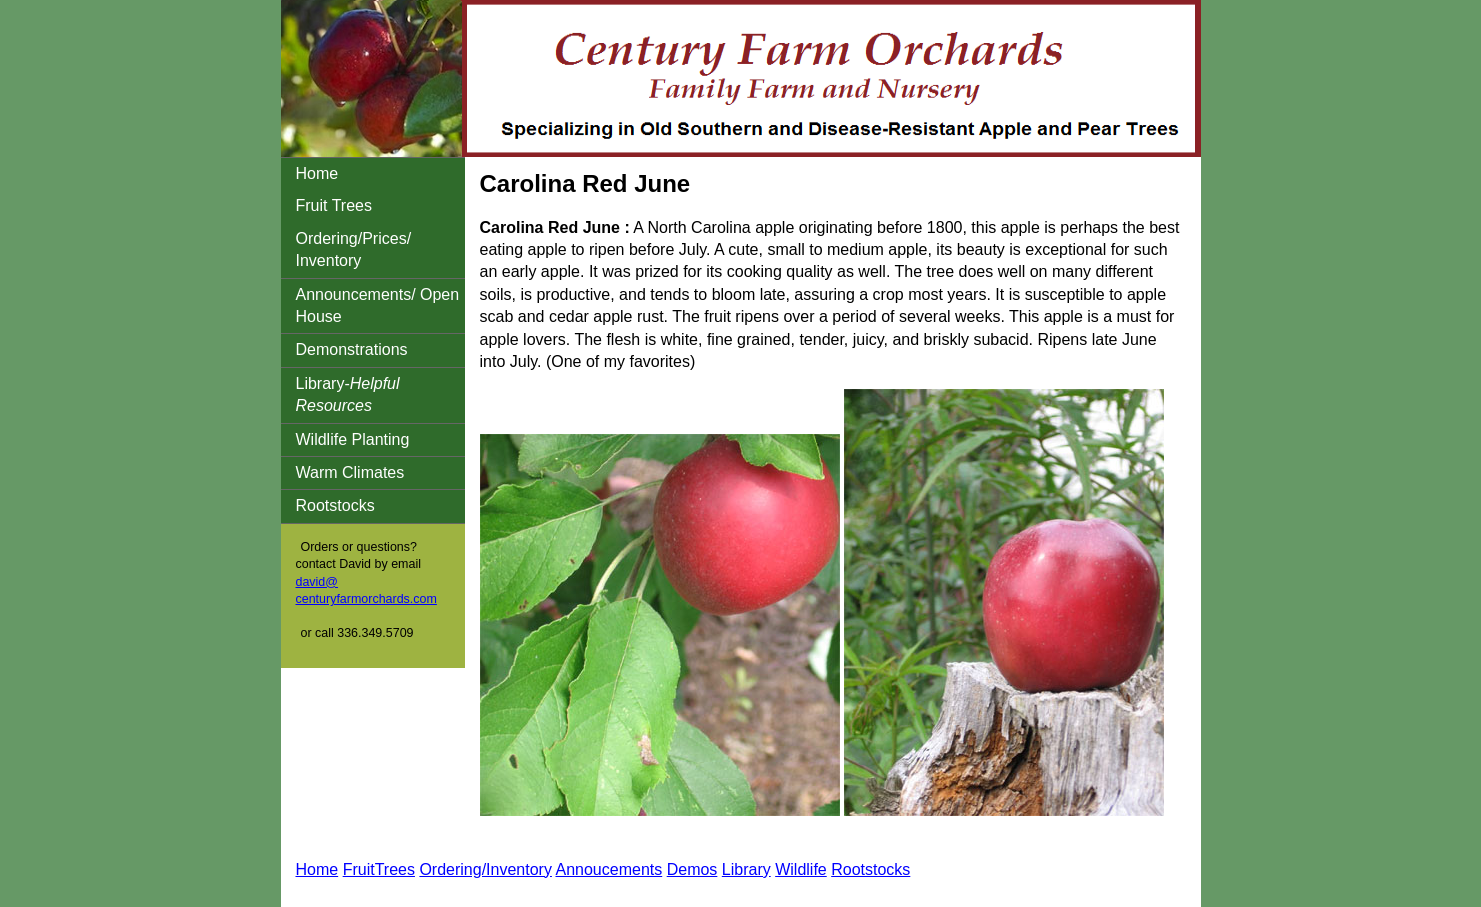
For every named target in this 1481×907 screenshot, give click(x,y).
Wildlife (801, 869)
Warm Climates (350, 472)
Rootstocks (335, 505)
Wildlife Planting (353, 439)
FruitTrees (379, 869)
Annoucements (608, 869)
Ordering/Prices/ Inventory (354, 249)
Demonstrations (352, 349)
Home (317, 173)
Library (746, 869)
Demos (692, 869)
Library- (348, 394)
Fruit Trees (334, 205)
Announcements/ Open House (378, 305)
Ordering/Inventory (485, 869)
